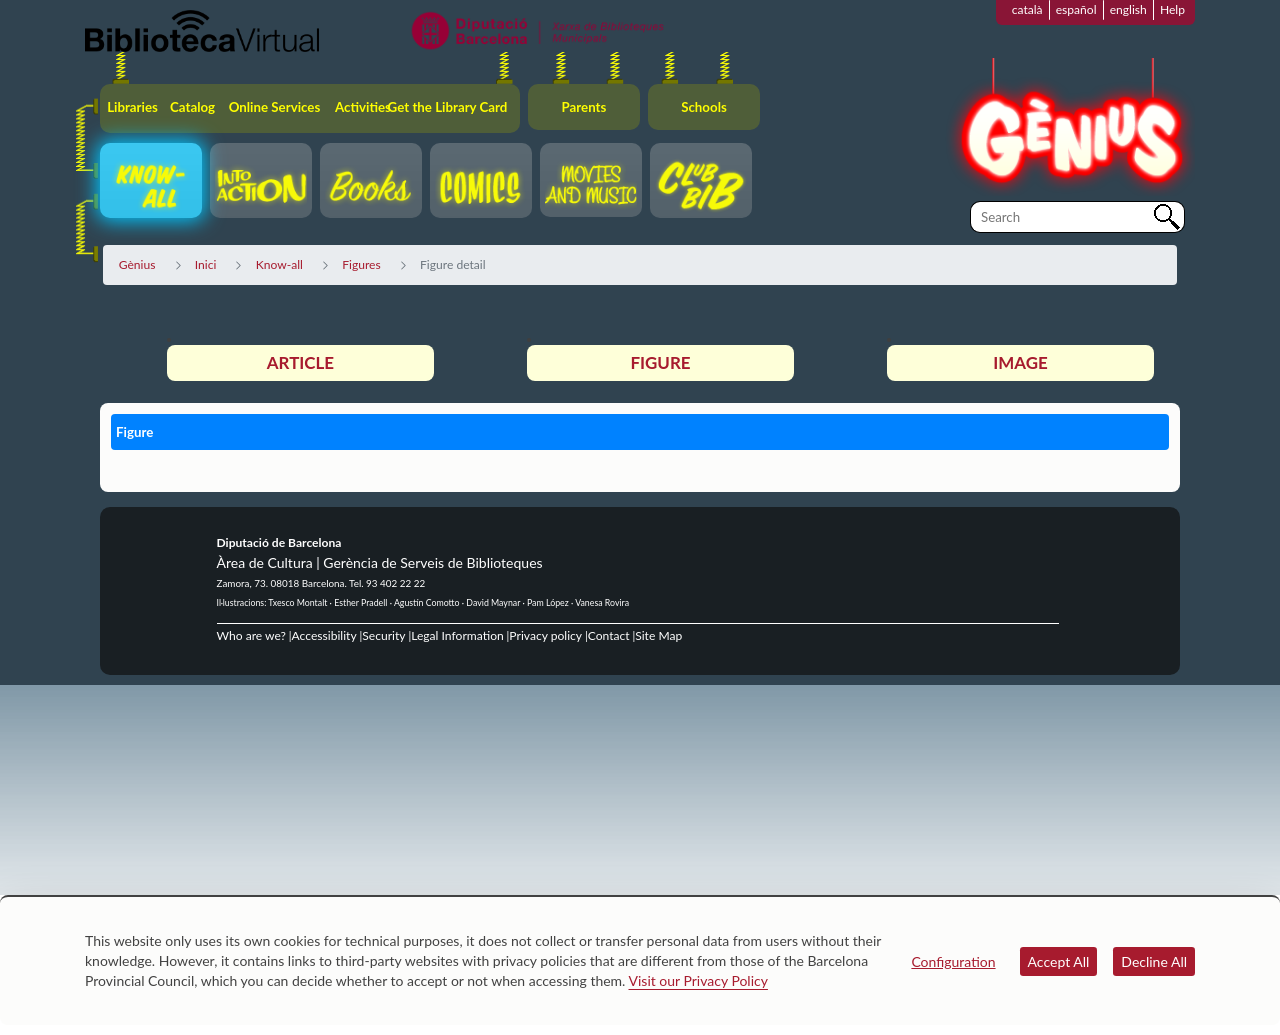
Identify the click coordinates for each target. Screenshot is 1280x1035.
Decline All (1154, 961)
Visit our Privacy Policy (698, 980)
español (1076, 9)
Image (1020, 362)
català (1027, 9)
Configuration (953, 961)
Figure (660, 362)
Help (1172, 9)
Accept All (1059, 961)
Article (300, 362)
